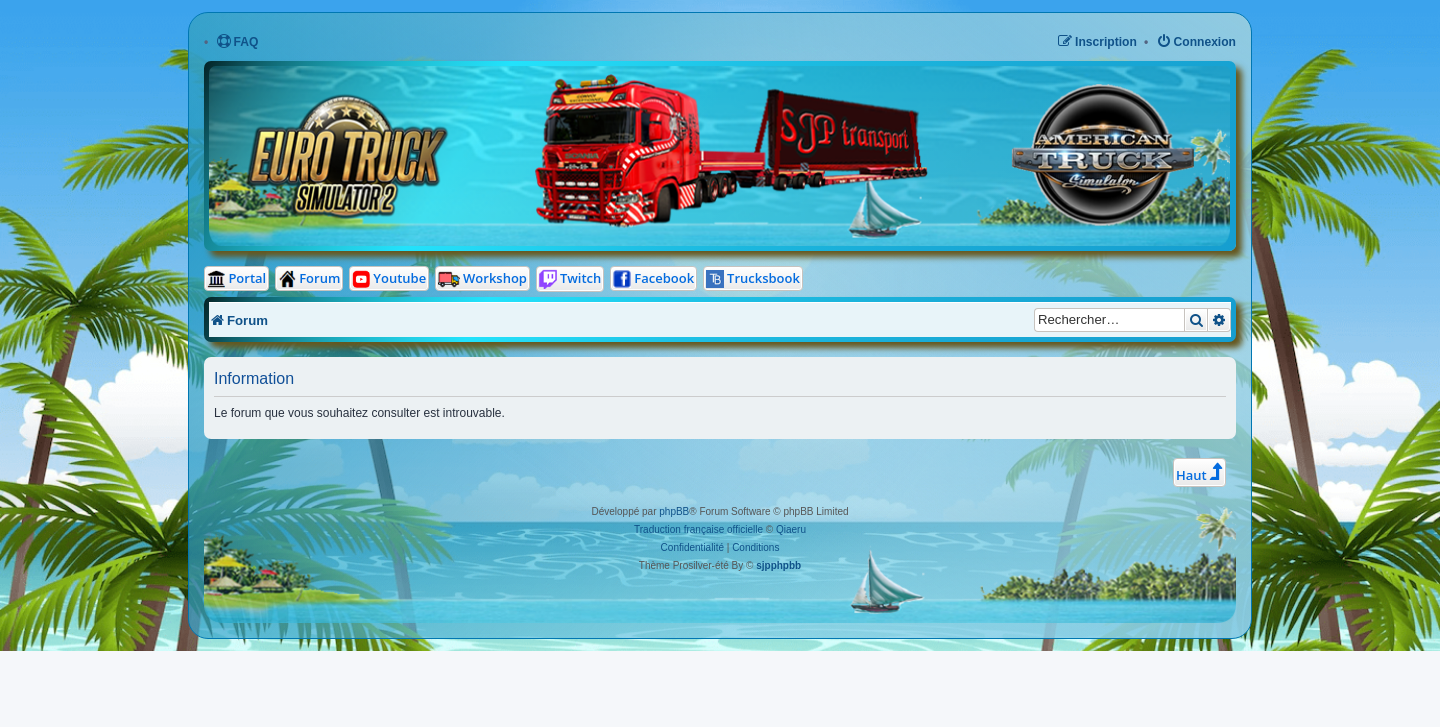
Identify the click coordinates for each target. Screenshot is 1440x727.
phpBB (674, 511)
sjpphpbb (778, 565)
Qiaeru (791, 529)
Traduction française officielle (698, 529)
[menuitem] (237, 42)
